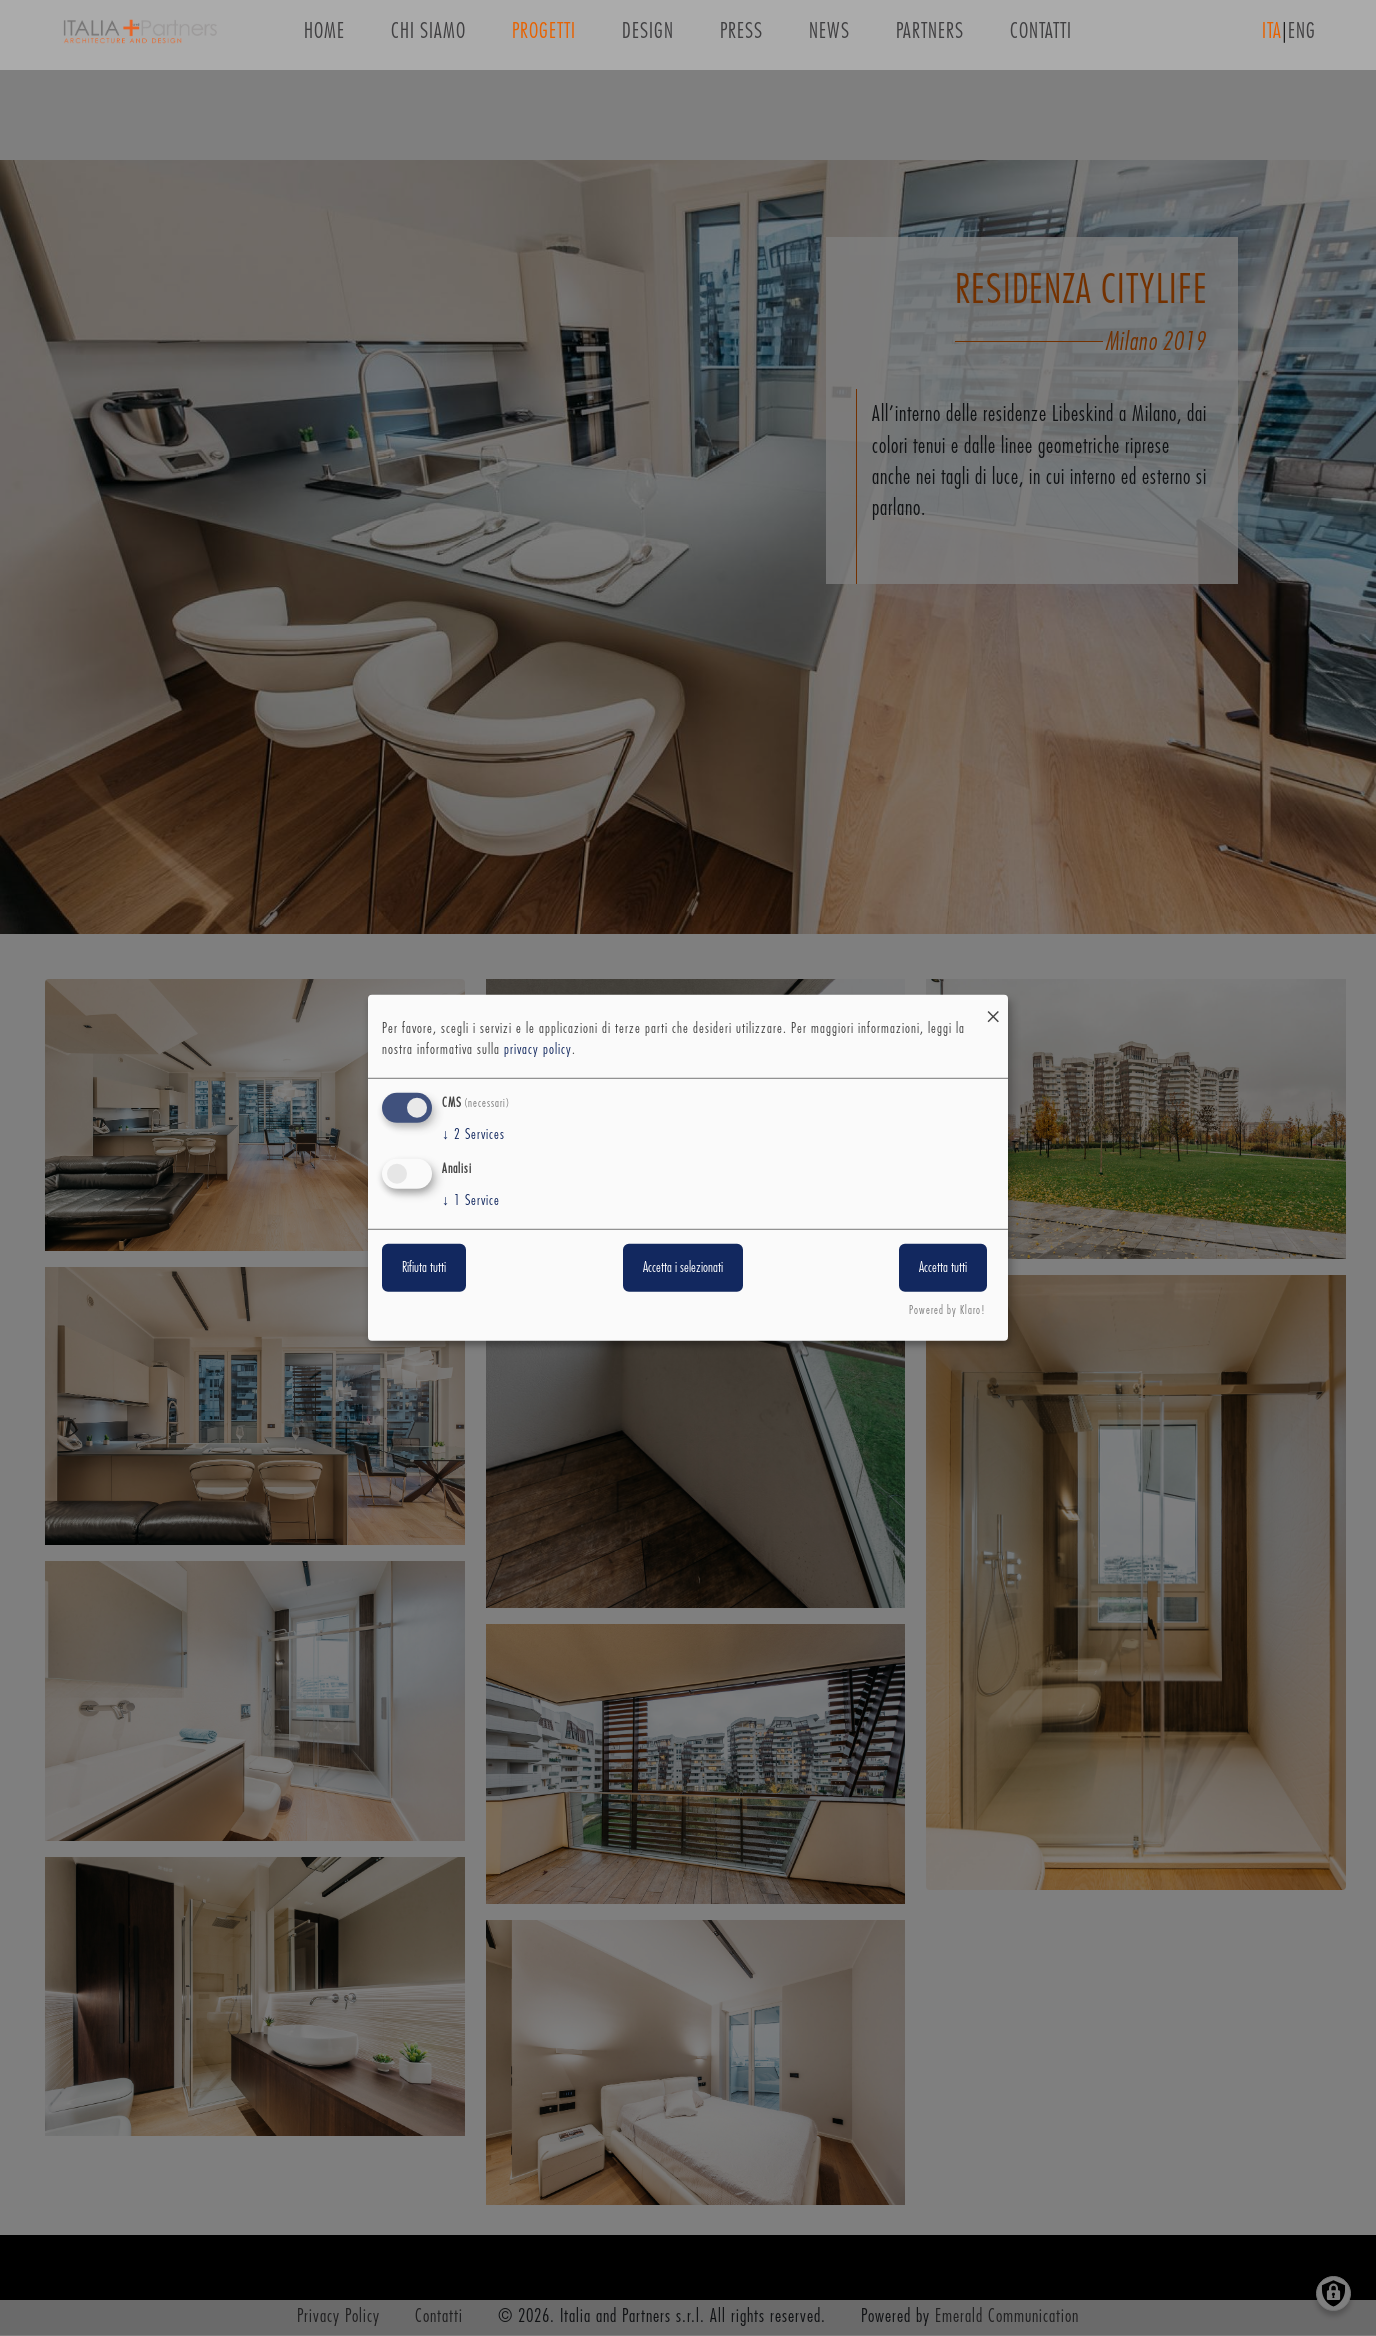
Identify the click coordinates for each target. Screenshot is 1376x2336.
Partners (930, 38)
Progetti (544, 38)
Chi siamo (428, 38)
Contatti (1041, 38)
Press (741, 38)
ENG (1302, 38)
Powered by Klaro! (947, 1310)
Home (324, 38)
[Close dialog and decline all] (993, 1007)
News (829, 38)
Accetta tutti (943, 1267)
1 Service (471, 1200)
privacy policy (538, 1050)
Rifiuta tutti (424, 1267)
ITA (1272, 38)
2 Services (473, 1135)
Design (648, 38)
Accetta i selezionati (683, 1267)
